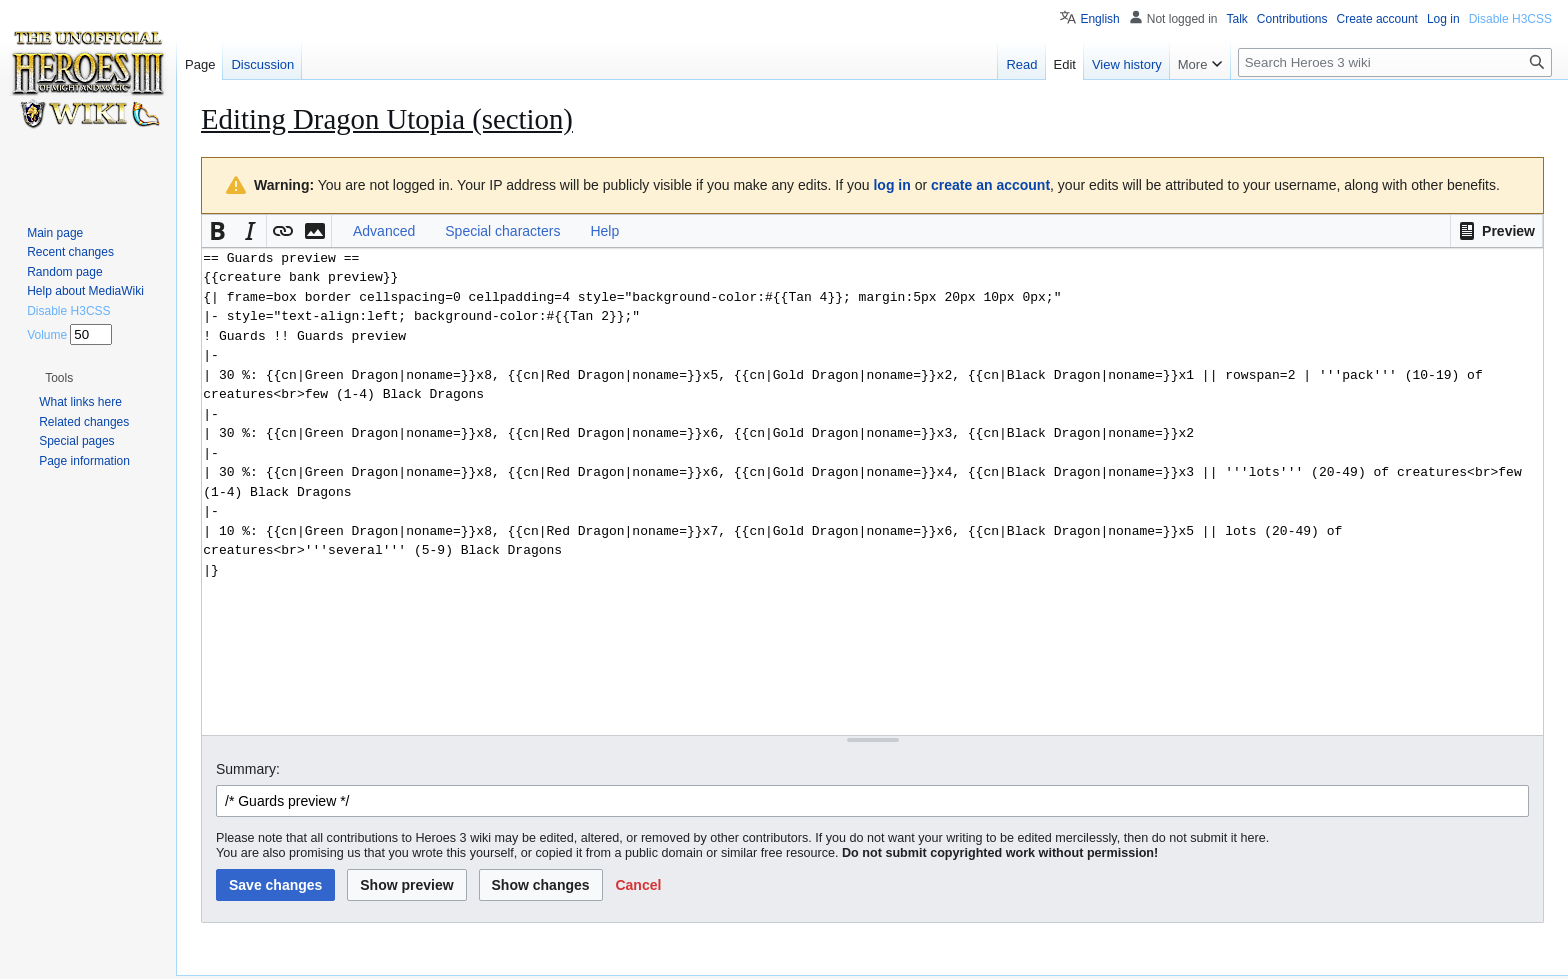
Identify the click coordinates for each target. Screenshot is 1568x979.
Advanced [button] (384, 231)
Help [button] (604, 231)
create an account (990, 185)
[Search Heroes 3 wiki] (1395, 62)
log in (891, 185)
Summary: (248, 769)
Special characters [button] (502, 231)
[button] (1496, 231)
